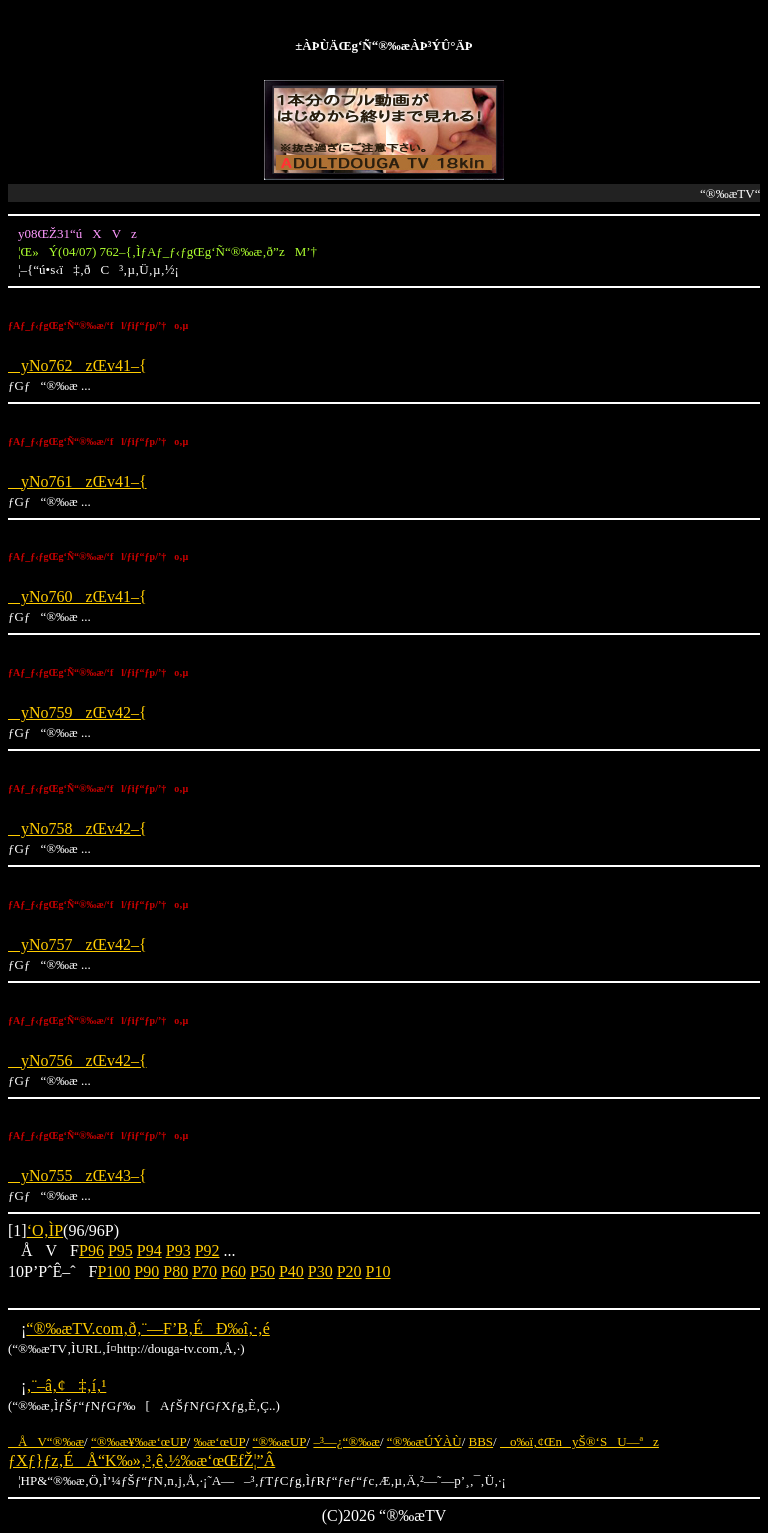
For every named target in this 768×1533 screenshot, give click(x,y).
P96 (91, 1250)
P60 (233, 1271)
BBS (481, 1441)
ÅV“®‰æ (46, 1441)
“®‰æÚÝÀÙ (424, 1441)
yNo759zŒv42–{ (77, 712)
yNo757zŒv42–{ (77, 944)
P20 (349, 1271)
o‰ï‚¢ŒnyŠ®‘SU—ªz (579, 1441)
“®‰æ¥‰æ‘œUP (139, 1441)
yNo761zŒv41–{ (77, 481)
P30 (320, 1271)
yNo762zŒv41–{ (77, 365)
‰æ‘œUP (220, 1441)
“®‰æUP (280, 1441)
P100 (113, 1271)
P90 (146, 1271)
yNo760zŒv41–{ (77, 596)
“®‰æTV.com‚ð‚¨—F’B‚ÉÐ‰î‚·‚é (147, 1328)
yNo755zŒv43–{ (77, 1175)
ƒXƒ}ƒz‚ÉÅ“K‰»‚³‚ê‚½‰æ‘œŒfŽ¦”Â (141, 1460)
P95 (120, 1250)
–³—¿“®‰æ (346, 1441)
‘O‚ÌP (45, 1230)
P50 (262, 1271)
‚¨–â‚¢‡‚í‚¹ (66, 1385)
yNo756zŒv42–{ (77, 1060)
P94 (149, 1250)
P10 (378, 1271)
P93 (178, 1250)
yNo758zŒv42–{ (77, 828)
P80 (175, 1271)
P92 (207, 1250)
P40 (291, 1271)
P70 (204, 1271)
